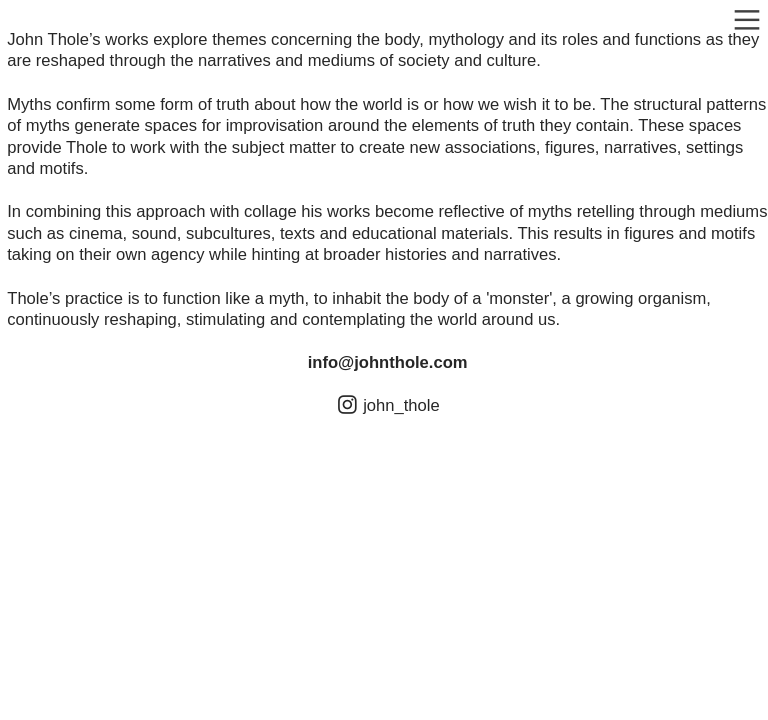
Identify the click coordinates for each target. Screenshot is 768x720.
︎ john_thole (390, 405)
